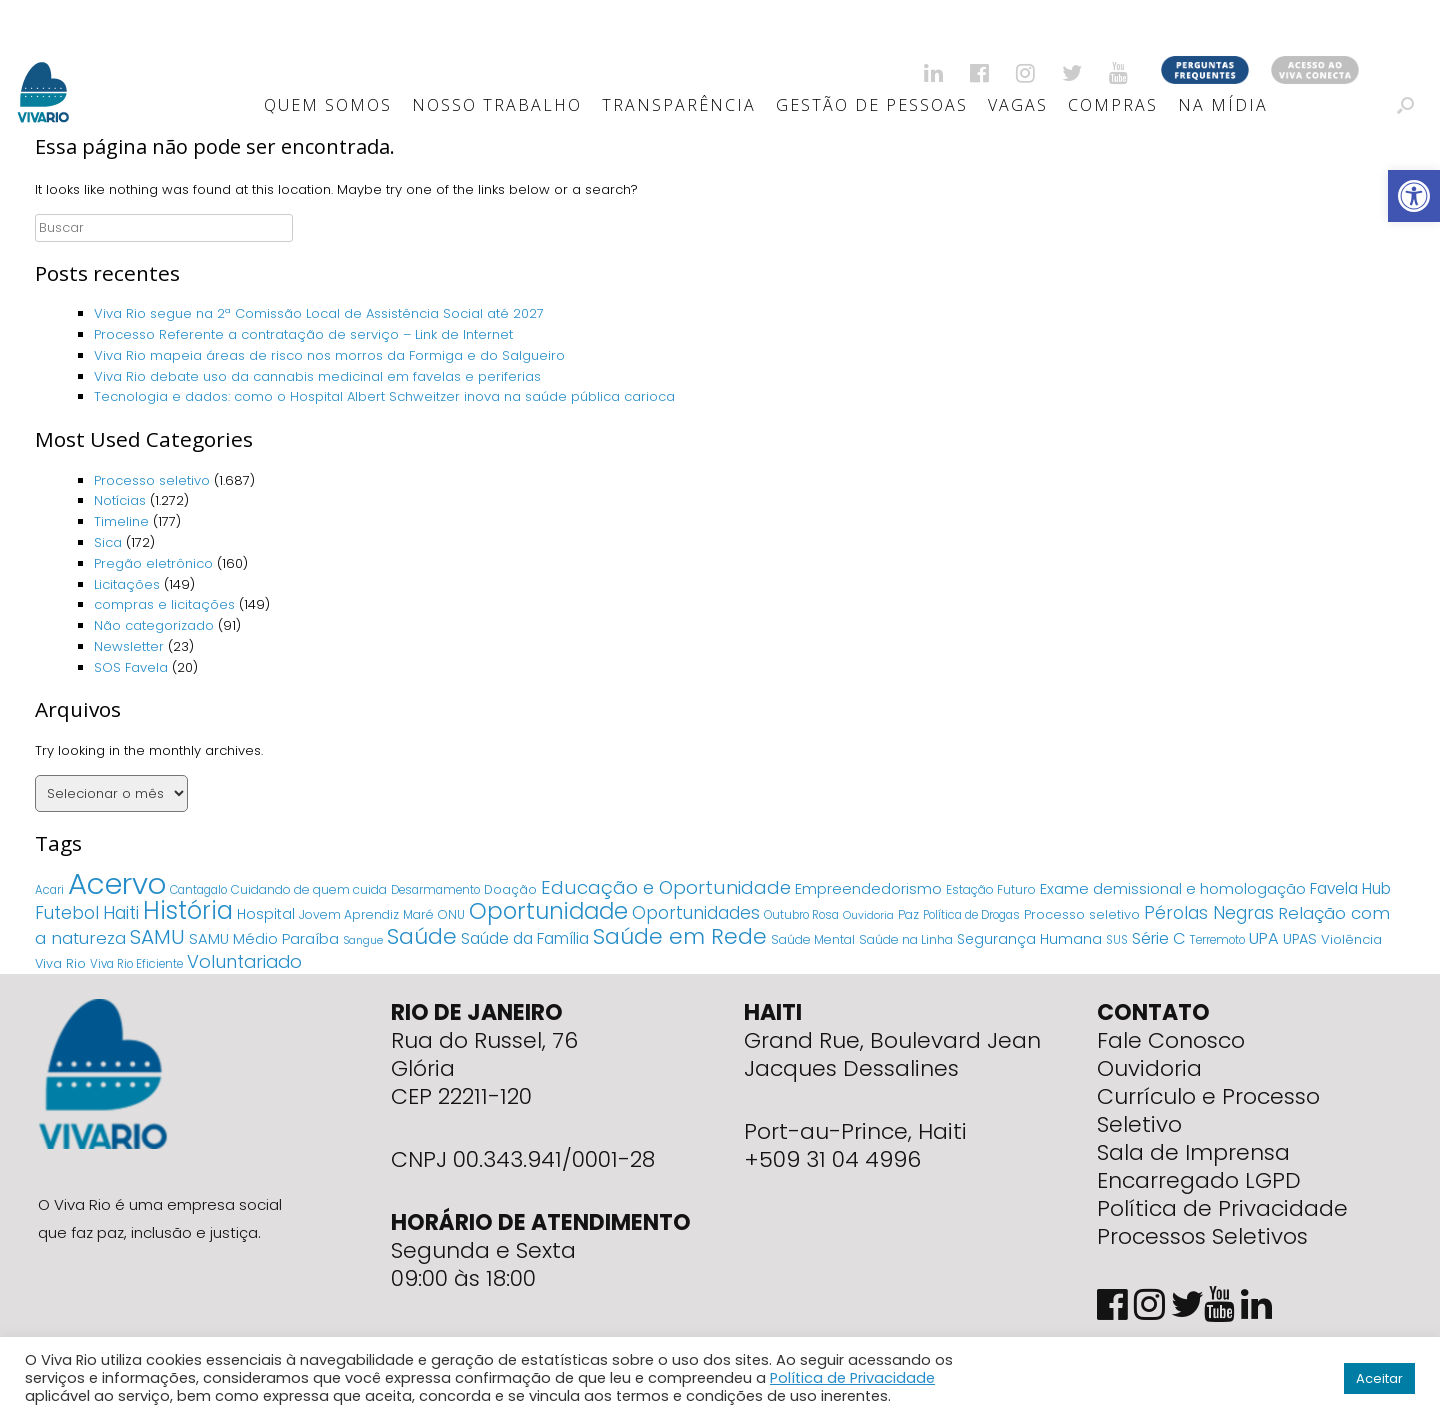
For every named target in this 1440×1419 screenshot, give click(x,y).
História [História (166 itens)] (188, 910)
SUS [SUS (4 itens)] (1117, 940)
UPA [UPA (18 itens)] (1264, 938)
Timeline (121, 521)
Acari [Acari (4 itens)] (49, 890)
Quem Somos (328, 105)
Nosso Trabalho (497, 105)
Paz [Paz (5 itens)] (908, 914)
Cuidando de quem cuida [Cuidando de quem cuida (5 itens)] (309, 889)
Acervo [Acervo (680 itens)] (117, 883)
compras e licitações (164, 604)
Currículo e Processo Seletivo (1208, 1110)
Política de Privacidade (1222, 1208)
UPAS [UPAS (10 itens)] (1300, 939)
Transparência (679, 105)
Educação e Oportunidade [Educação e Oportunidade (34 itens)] (666, 887)
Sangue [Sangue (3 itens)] (363, 940)
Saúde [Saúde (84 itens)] (422, 936)
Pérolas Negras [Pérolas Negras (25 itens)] (1209, 913)
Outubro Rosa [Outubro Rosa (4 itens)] (801, 915)
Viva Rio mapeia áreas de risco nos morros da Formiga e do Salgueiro (329, 355)
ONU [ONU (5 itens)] (451, 914)
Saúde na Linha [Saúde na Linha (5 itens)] (906, 939)
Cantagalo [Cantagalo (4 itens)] (198, 890)
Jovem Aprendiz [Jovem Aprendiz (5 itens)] (349, 914)
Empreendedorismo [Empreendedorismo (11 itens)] (868, 889)
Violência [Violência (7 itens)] (1351, 939)
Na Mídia (1223, 105)
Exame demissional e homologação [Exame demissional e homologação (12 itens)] (1173, 888)
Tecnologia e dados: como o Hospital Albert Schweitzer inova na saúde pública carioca (384, 396)
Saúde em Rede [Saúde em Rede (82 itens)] (680, 936)
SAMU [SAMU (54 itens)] (157, 937)
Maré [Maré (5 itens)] (418, 914)
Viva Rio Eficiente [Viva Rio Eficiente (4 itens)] (136, 964)
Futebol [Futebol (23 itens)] (67, 913)
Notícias (120, 500)
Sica (108, 542)
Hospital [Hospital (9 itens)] (266, 914)
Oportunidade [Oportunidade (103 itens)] (548, 911)
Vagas (1018, 105)
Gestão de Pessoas (872, 105)
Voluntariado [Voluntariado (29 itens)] (244, 961)
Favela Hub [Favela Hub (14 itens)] (1350, 888)
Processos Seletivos (1202, 1236)
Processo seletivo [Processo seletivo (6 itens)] (1082, 914)
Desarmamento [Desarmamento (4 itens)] (435, 890)
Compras (1113, 105)
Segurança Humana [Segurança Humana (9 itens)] (1029, 939)
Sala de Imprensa (1193, 1152)
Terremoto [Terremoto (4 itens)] (1217, 940)
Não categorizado (154, 625)
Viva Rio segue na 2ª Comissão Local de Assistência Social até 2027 (319, 313)
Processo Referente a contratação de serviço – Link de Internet (303, 334)
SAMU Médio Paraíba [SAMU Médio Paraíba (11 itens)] (264, 939)
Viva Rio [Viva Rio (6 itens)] (60, 963)
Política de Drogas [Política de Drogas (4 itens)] (971, 915)
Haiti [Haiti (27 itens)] (121, 912)
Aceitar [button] (1379, 1378)
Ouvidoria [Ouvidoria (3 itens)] (868, 915)
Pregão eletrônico (153, 563)
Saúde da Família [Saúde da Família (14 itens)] (525, 938)
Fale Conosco (1171, 1040)
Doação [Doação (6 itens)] (510, 889)
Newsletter (129, 646)
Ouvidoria (1149, 1068)
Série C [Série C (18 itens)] (1159, 938)
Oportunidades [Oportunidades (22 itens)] (696, 913)
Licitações (127, 584)
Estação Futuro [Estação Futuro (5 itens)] (991, 889)
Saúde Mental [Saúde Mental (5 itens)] (813, 939)
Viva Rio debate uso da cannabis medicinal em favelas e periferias (317, 376)
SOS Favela (131, 667)
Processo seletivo (152, 480)
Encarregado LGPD (1199, 1180)
